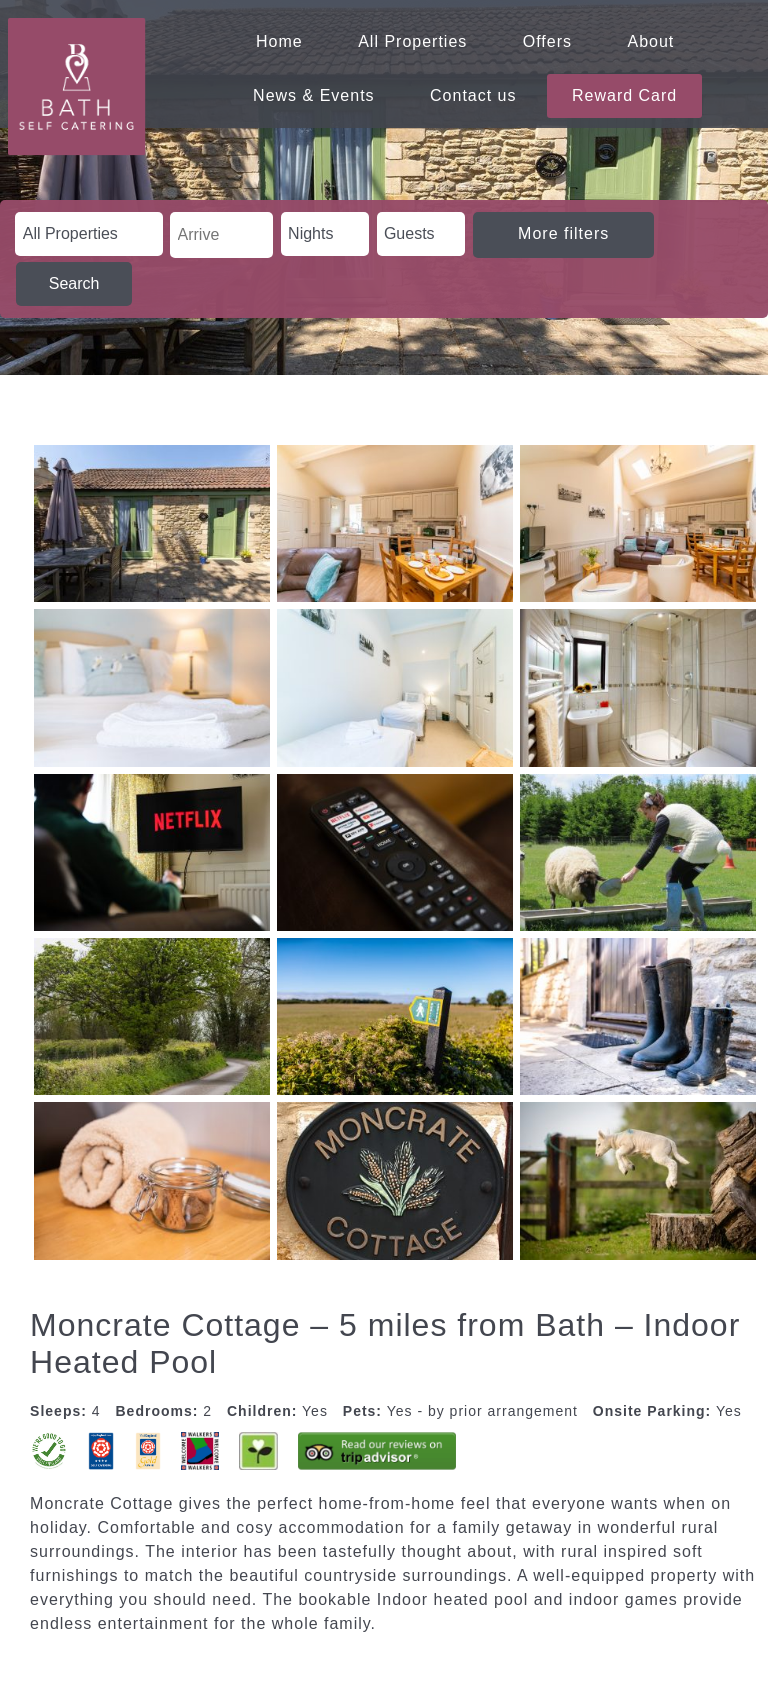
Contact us (473, 95)
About (651, 41)
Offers (547, 41)
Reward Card (624, 95)
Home (279, 41)
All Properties (412, 41)
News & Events (313, 95)
